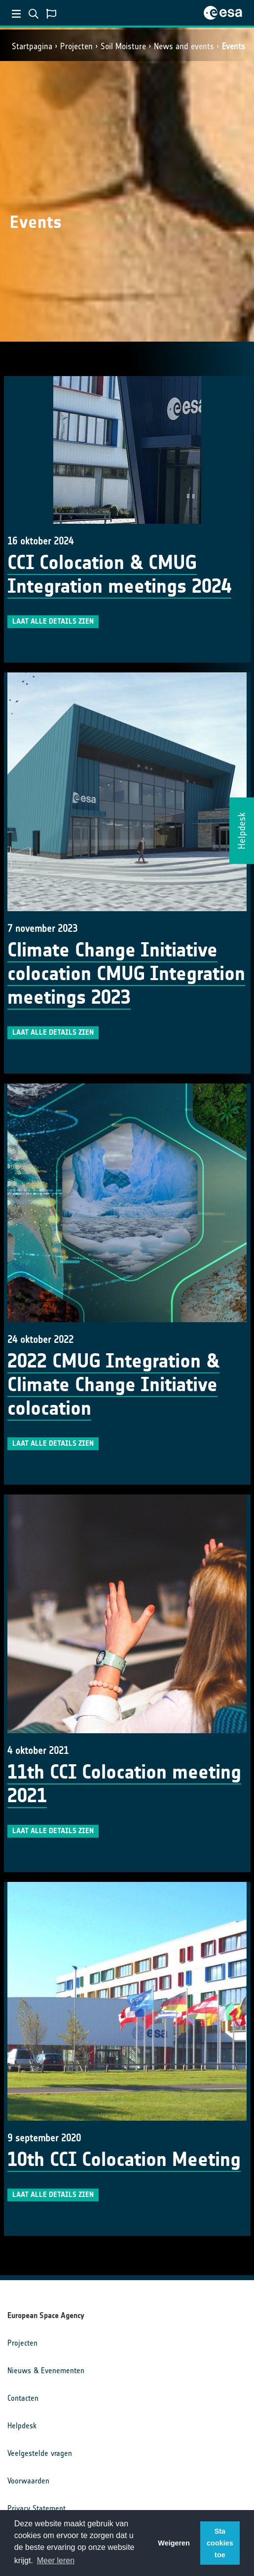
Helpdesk (21, 2425)
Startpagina (32, 46)
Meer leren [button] (55, 2560)
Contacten (22, 2398)
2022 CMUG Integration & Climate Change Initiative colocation (113, 1384)
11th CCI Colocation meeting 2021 (124, 1784)
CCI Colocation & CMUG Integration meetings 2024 (119, 574)
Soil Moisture (123, 46)
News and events (184, 46)
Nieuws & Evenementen (45, 2370)
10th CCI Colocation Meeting (124, 2159)
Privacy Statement (36, 2508)
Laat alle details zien (53, 621)
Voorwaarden (28, 2480)
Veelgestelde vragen (39, 2453)
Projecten (76, 46)
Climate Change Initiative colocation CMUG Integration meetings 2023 (126, 973)
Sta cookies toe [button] (220, 2543)
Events (233, 46)
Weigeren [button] (174, 2543)
